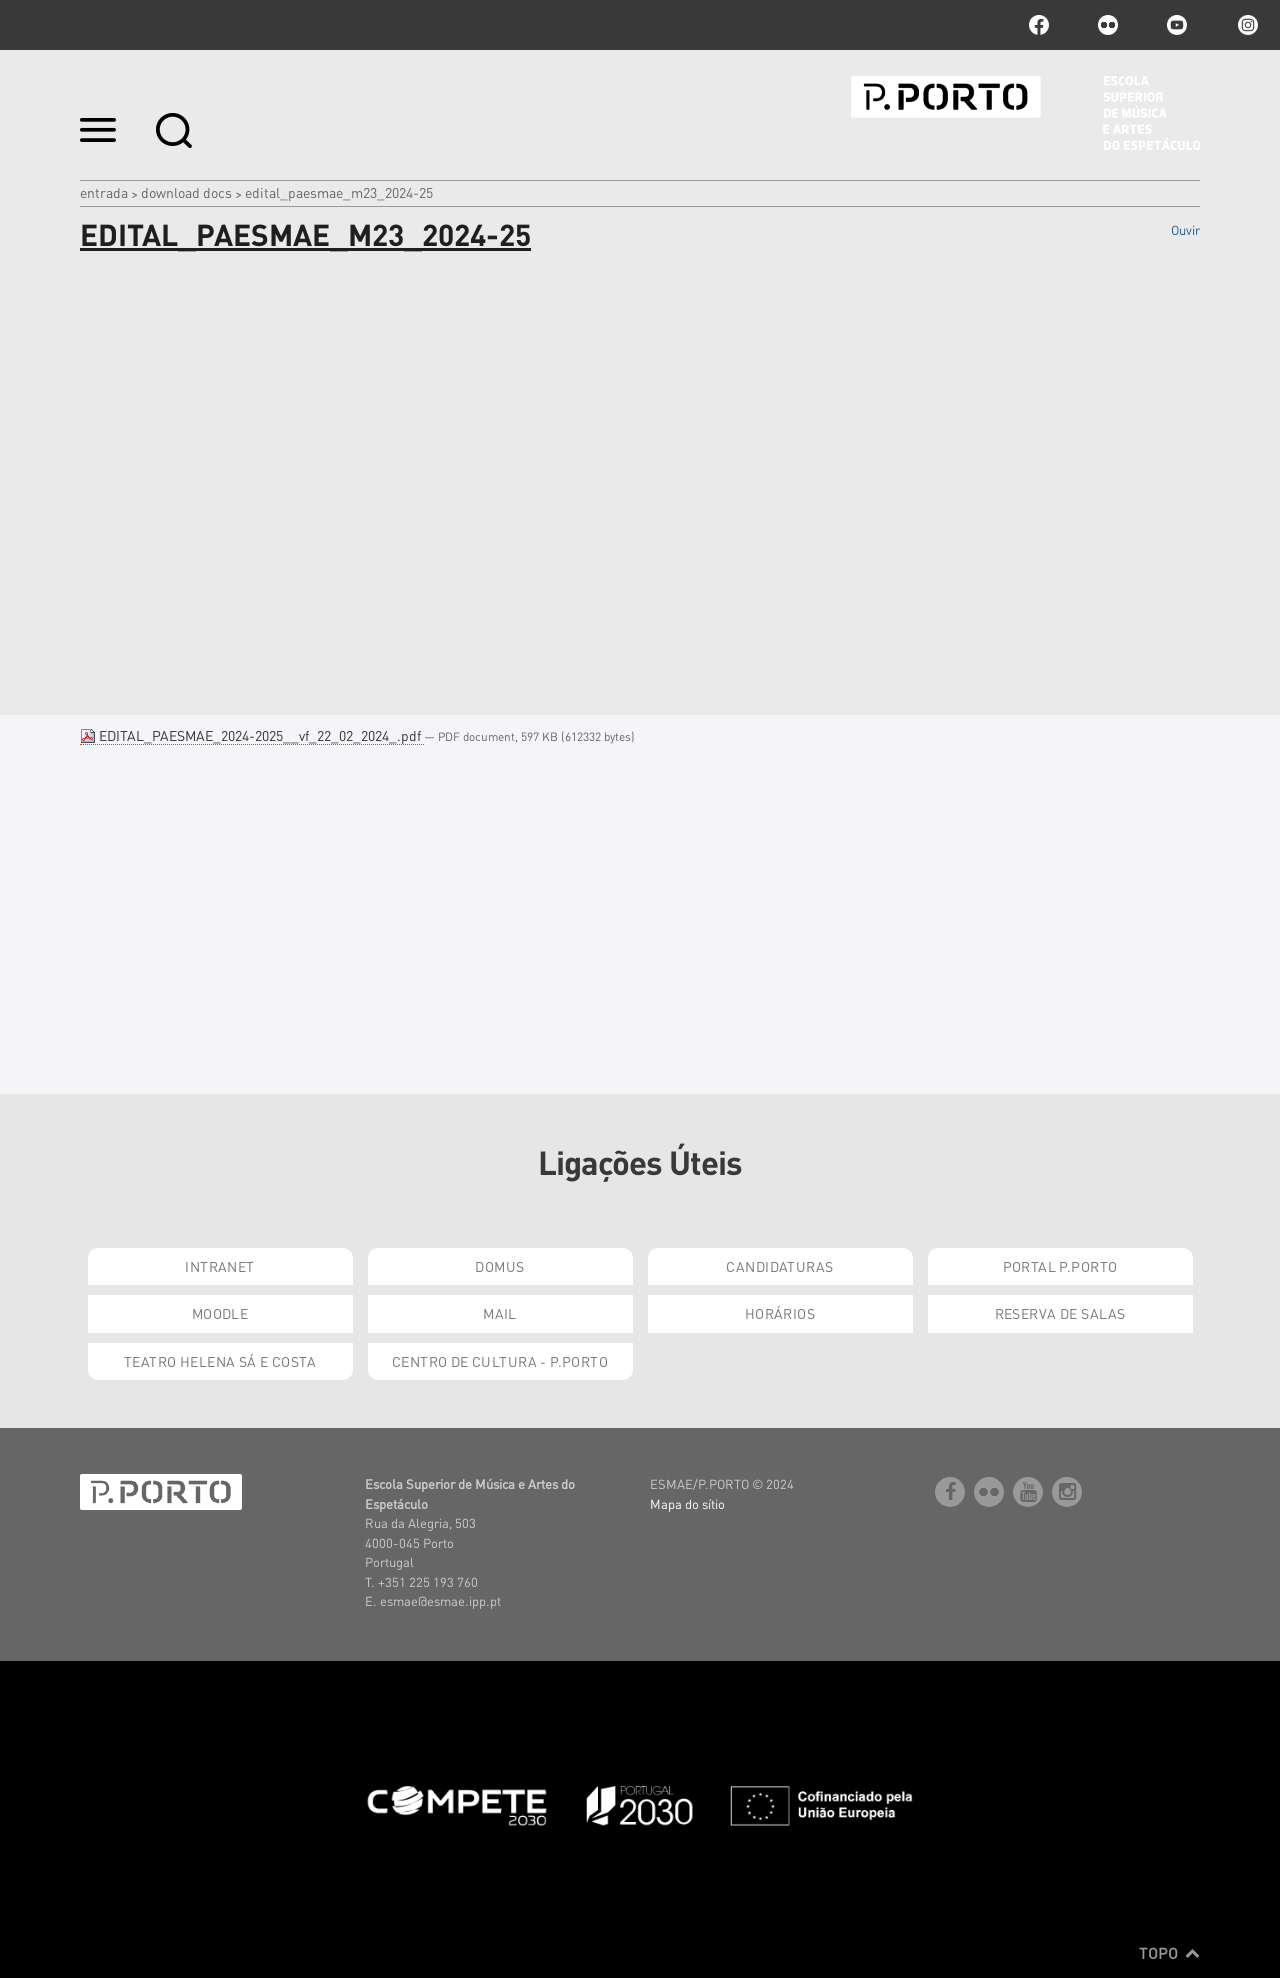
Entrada (104, 192)
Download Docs (186, 192)
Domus (499, 1266)
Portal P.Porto (1060, 1266)
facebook (1039, 25)
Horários (780, 1313)
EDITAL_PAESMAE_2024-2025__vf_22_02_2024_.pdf (252, 735)
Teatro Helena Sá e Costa (220, 1361)
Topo (1169, 1953)
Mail (500, 1313)
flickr (1108, 25)
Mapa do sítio (687, 1503)
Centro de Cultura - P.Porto (500, 1361)
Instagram (1246, 25)
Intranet (219, 1266)
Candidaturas (779, 1266)
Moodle (220, 1313)
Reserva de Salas (1060, 1313)
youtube (1177, 25)
